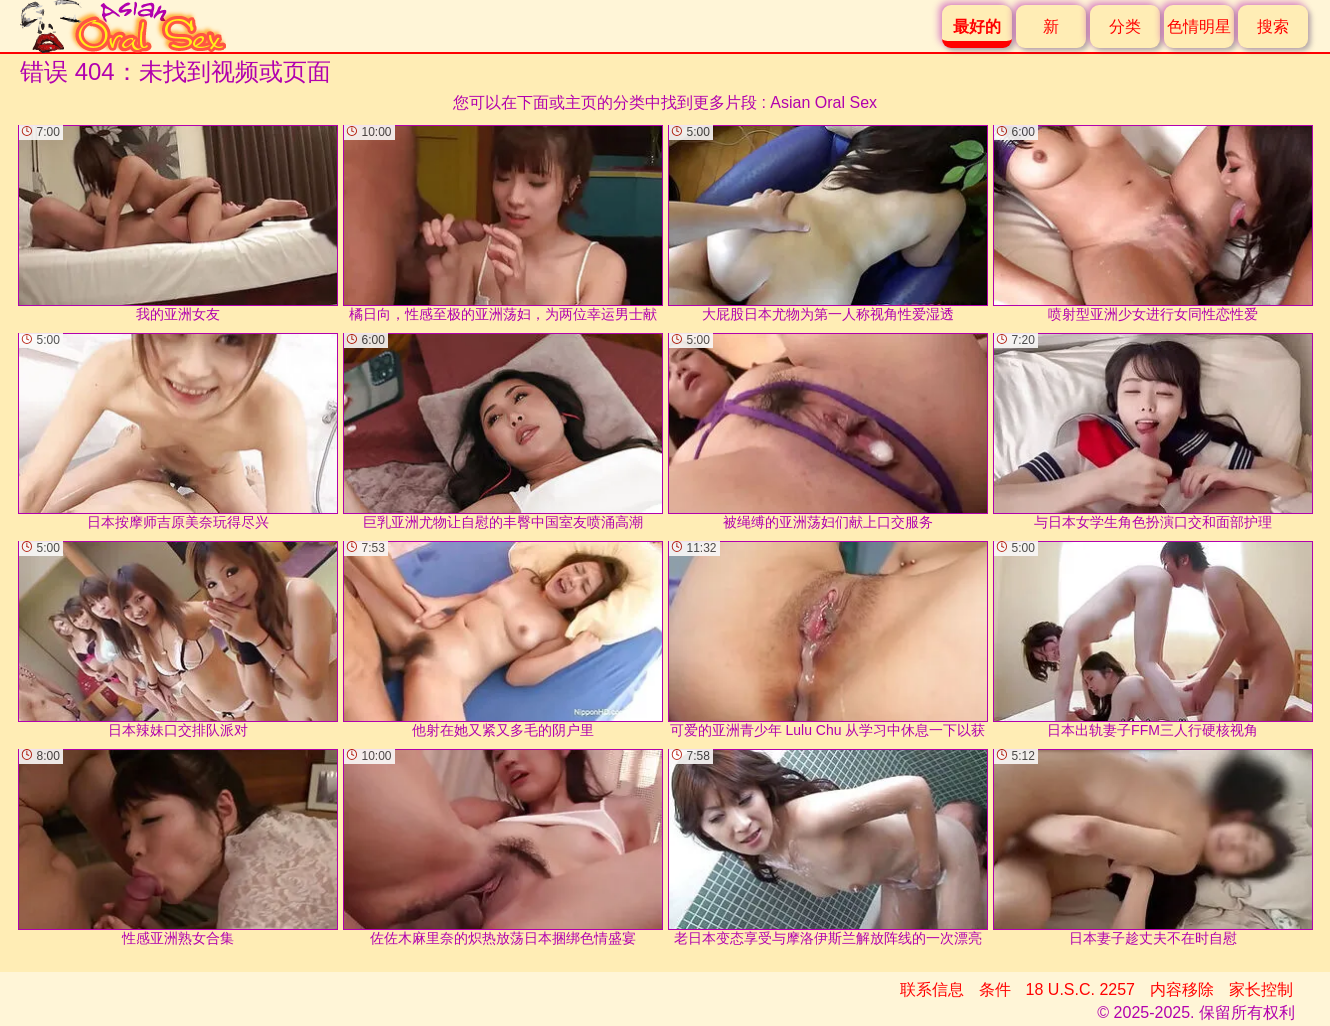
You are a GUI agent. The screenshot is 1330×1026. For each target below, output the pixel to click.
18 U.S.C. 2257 (1080, 989)
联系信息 (932, 989)
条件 (995, 989)
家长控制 (1261, 989)
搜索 (1273, 26)
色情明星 (1199, 26)
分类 (1125, 26)
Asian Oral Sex (823, 102)
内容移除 (1182, 989)
